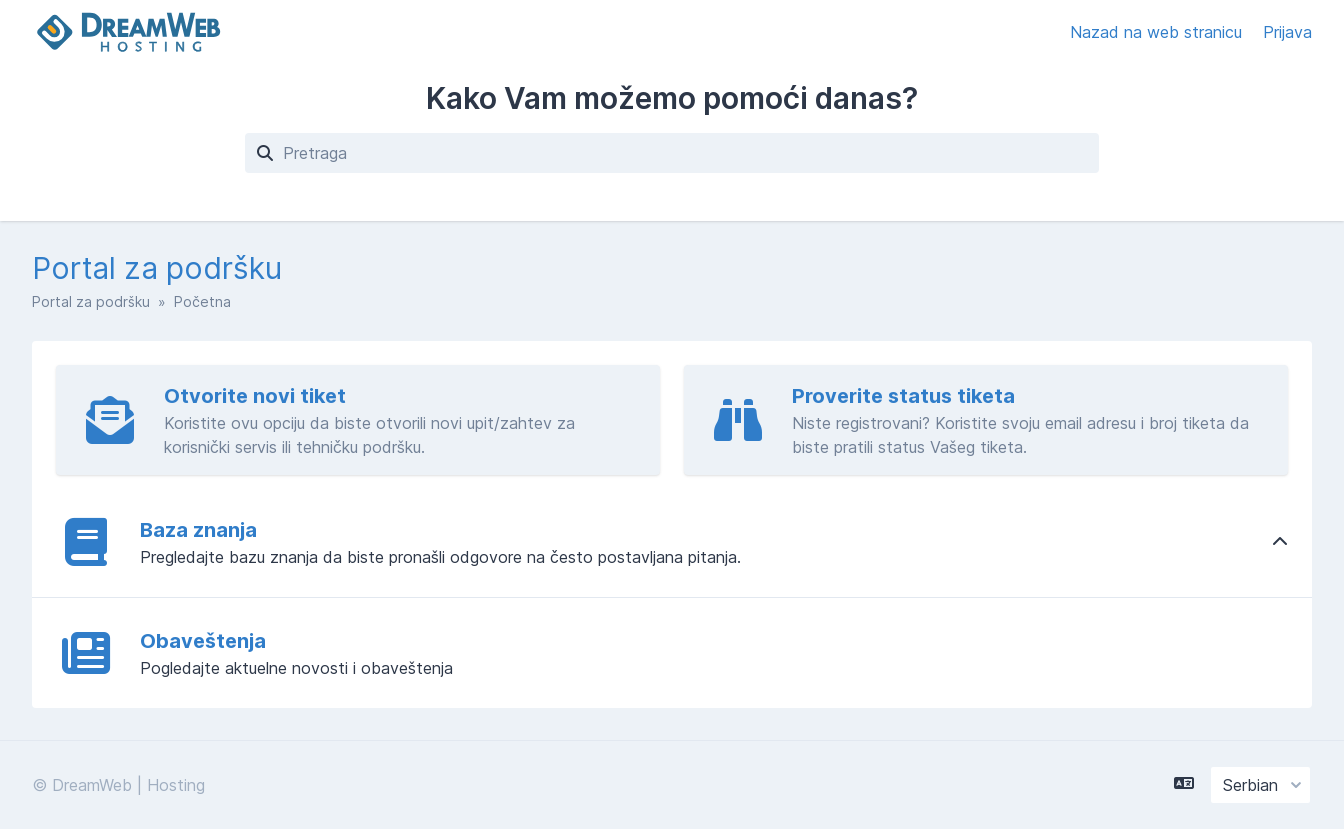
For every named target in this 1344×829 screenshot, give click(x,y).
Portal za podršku (91, 301)
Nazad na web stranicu (1158, 32)
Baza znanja (198, 530)
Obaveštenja (203, 641)
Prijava (1287, 32)
